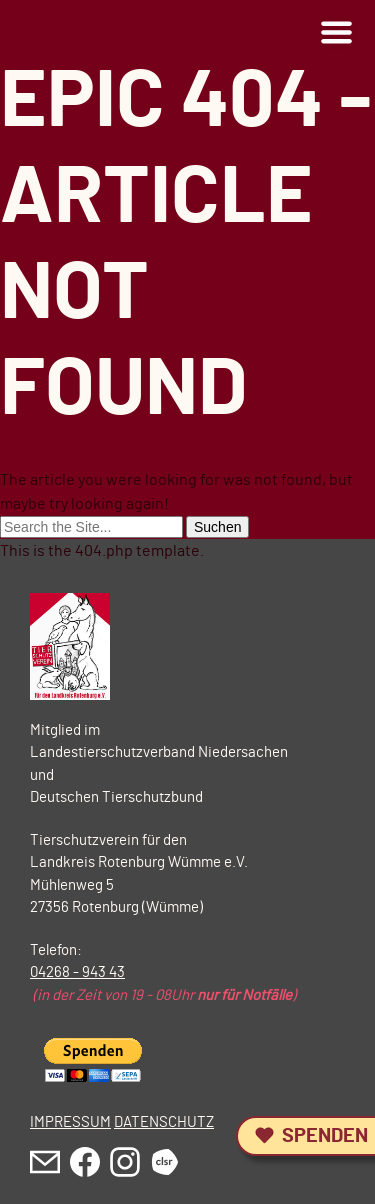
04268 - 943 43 (77, 972)
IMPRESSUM (70, 1122)
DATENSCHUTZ (164, 1122)
